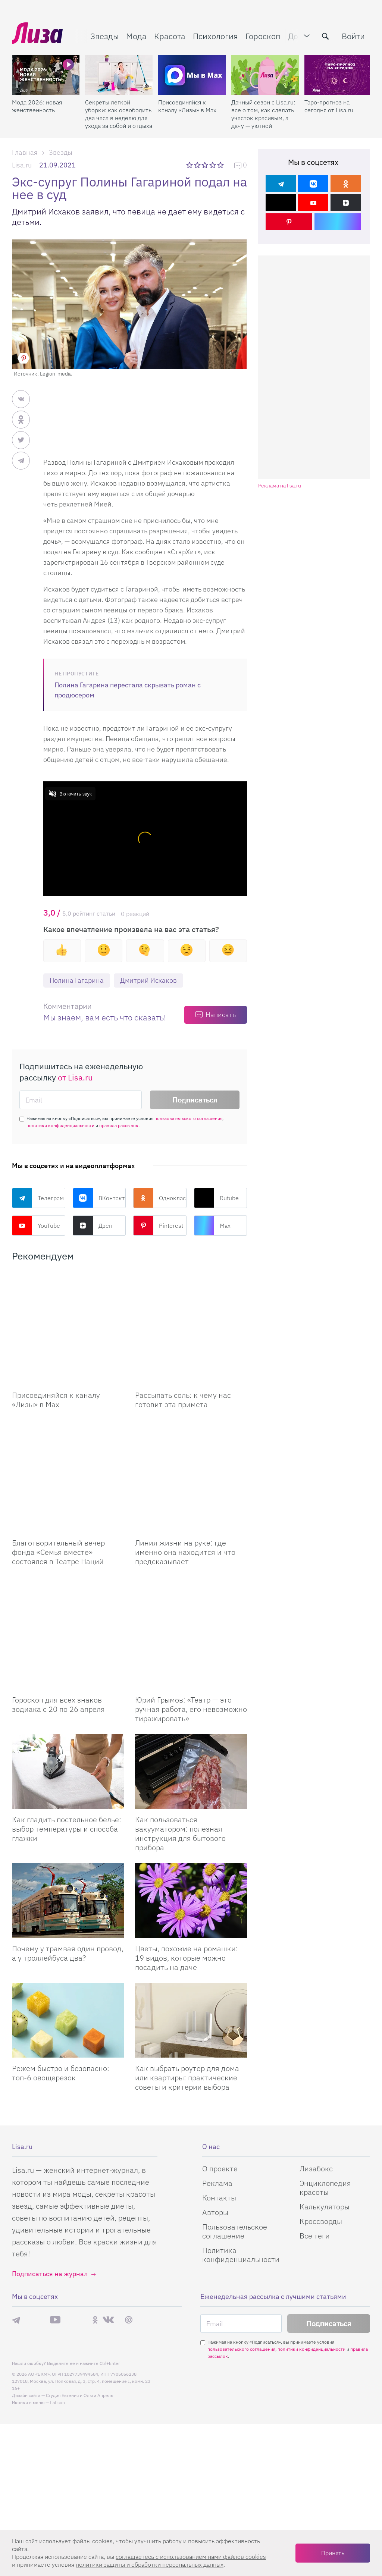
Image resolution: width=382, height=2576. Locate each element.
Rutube (216, 1198)
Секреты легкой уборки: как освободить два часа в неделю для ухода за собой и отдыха (118, 113)
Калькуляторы (325, 2095)
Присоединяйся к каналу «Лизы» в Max (187, 106)
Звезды (104, 36)
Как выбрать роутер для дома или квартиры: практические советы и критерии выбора (187, 1965)
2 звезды (198, 164)
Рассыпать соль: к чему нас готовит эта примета (183, 1362)
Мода (136, 36)
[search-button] (325, 36)
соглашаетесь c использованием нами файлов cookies (191, 2556)
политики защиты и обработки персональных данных (149, 2564)
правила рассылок (118, 1125)
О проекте (220, 2057)
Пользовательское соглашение (234, 2119)
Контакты (219, 2086)
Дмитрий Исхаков (148, 980)
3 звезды (206, 164)
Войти (353, 36)
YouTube (36, 1225)
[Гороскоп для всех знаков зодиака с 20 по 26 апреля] (68, 1540)
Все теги (315, 2124)
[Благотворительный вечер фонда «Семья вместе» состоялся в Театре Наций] (68, 1420)
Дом (296, 36)
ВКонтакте (99, 1198)
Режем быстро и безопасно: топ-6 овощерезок (60, 1961)
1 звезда (190, 164)
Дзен (92, 1225)
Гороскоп (263, 36)
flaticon (57, 2290)
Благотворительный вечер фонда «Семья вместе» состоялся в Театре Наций (58, 1477)
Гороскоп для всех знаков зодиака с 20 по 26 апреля (58, 1592)
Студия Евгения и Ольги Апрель (79, 2283)
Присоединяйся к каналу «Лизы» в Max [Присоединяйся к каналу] (56, 1362)
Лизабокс (316, 2057)
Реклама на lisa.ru (279, 486)
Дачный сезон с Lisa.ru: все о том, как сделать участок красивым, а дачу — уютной (263, 113)
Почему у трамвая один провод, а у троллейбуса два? (67, 1841)
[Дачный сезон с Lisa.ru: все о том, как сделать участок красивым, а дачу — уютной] (265, 75)
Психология (215, 36)
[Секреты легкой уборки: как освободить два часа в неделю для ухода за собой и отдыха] (119, 75)
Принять (332, 2553)
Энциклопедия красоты (325, 2075)
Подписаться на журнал (50, 2162)
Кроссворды (321, 2109)
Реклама (217, 2071)
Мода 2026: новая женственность (37, 106)
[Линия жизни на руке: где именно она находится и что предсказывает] (191, 1420)
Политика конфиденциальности (240, 2142)
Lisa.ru (22, 165)
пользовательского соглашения (188, 1118)
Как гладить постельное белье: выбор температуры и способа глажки (66, 1717)
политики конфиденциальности (60, 1125)
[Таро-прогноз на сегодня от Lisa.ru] (338, 75)
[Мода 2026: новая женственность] (45, 75)
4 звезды (213, 164)
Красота (169, 36)
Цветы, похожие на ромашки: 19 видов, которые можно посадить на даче (186, 1846)
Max (212, 1225)
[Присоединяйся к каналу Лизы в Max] (68, 1310)
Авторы (215, 2100)
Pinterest (158, 1225)
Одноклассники (160, 1198)
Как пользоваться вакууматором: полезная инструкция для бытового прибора (180, 1722)
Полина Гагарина (77, 980)
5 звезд (221, 164)
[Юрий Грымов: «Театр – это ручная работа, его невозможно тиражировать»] (191, 1540)
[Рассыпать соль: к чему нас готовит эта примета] (191, 1310)
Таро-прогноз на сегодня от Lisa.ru (328, 106)
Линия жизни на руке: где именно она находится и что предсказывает (185, 1477)
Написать (221, 1014)
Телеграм (38, 1198)
